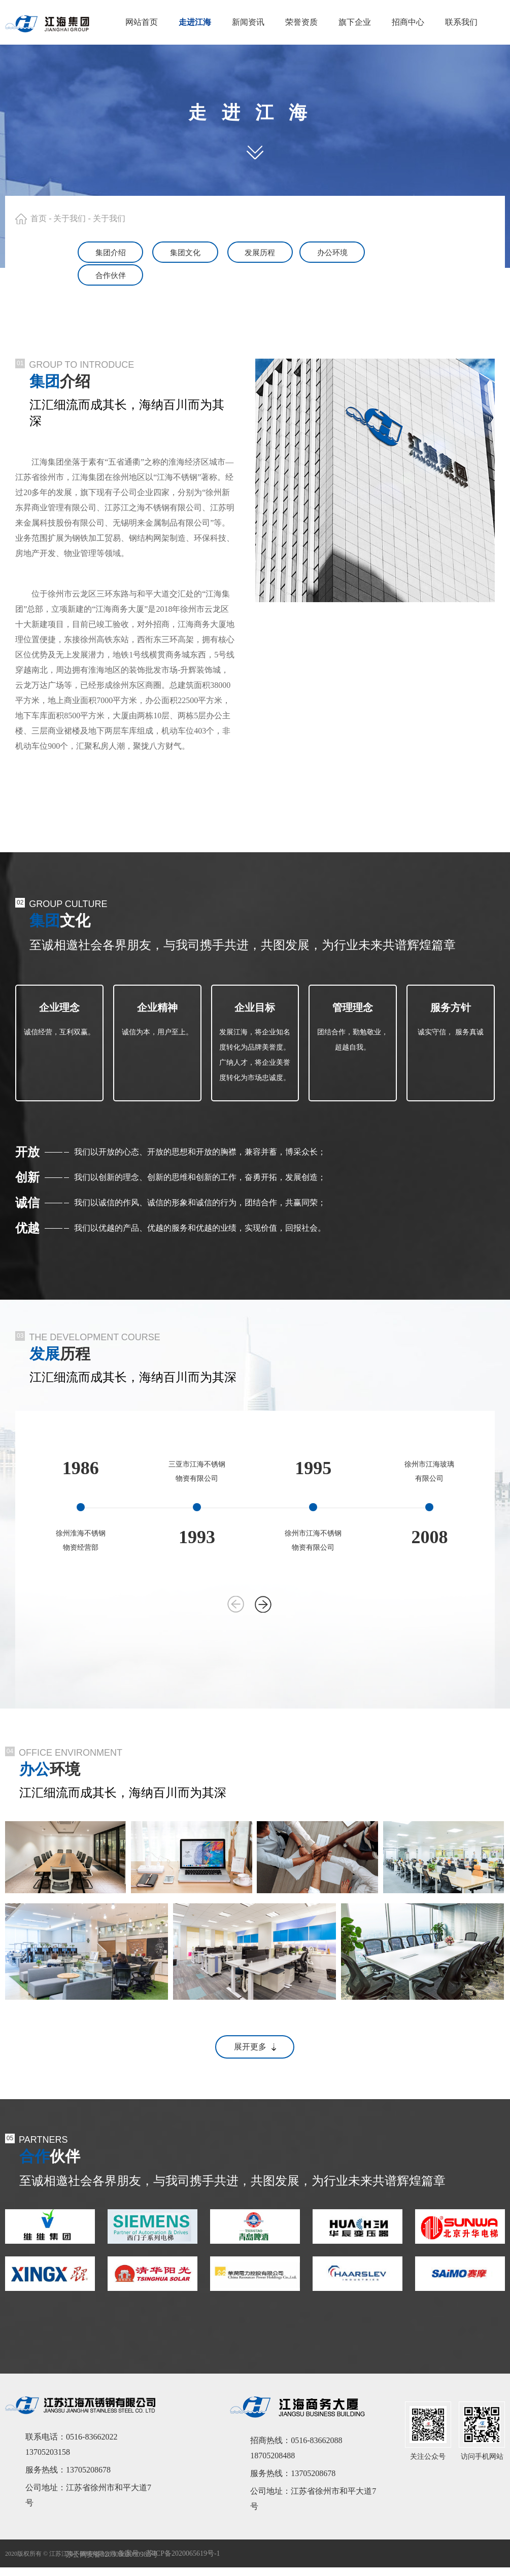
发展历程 (255, 252)
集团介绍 (64, 252)
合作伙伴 (445, 252)
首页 (38, 218)
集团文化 (159, 252)
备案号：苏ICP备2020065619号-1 (169, 2529)
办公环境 (350, 252)
